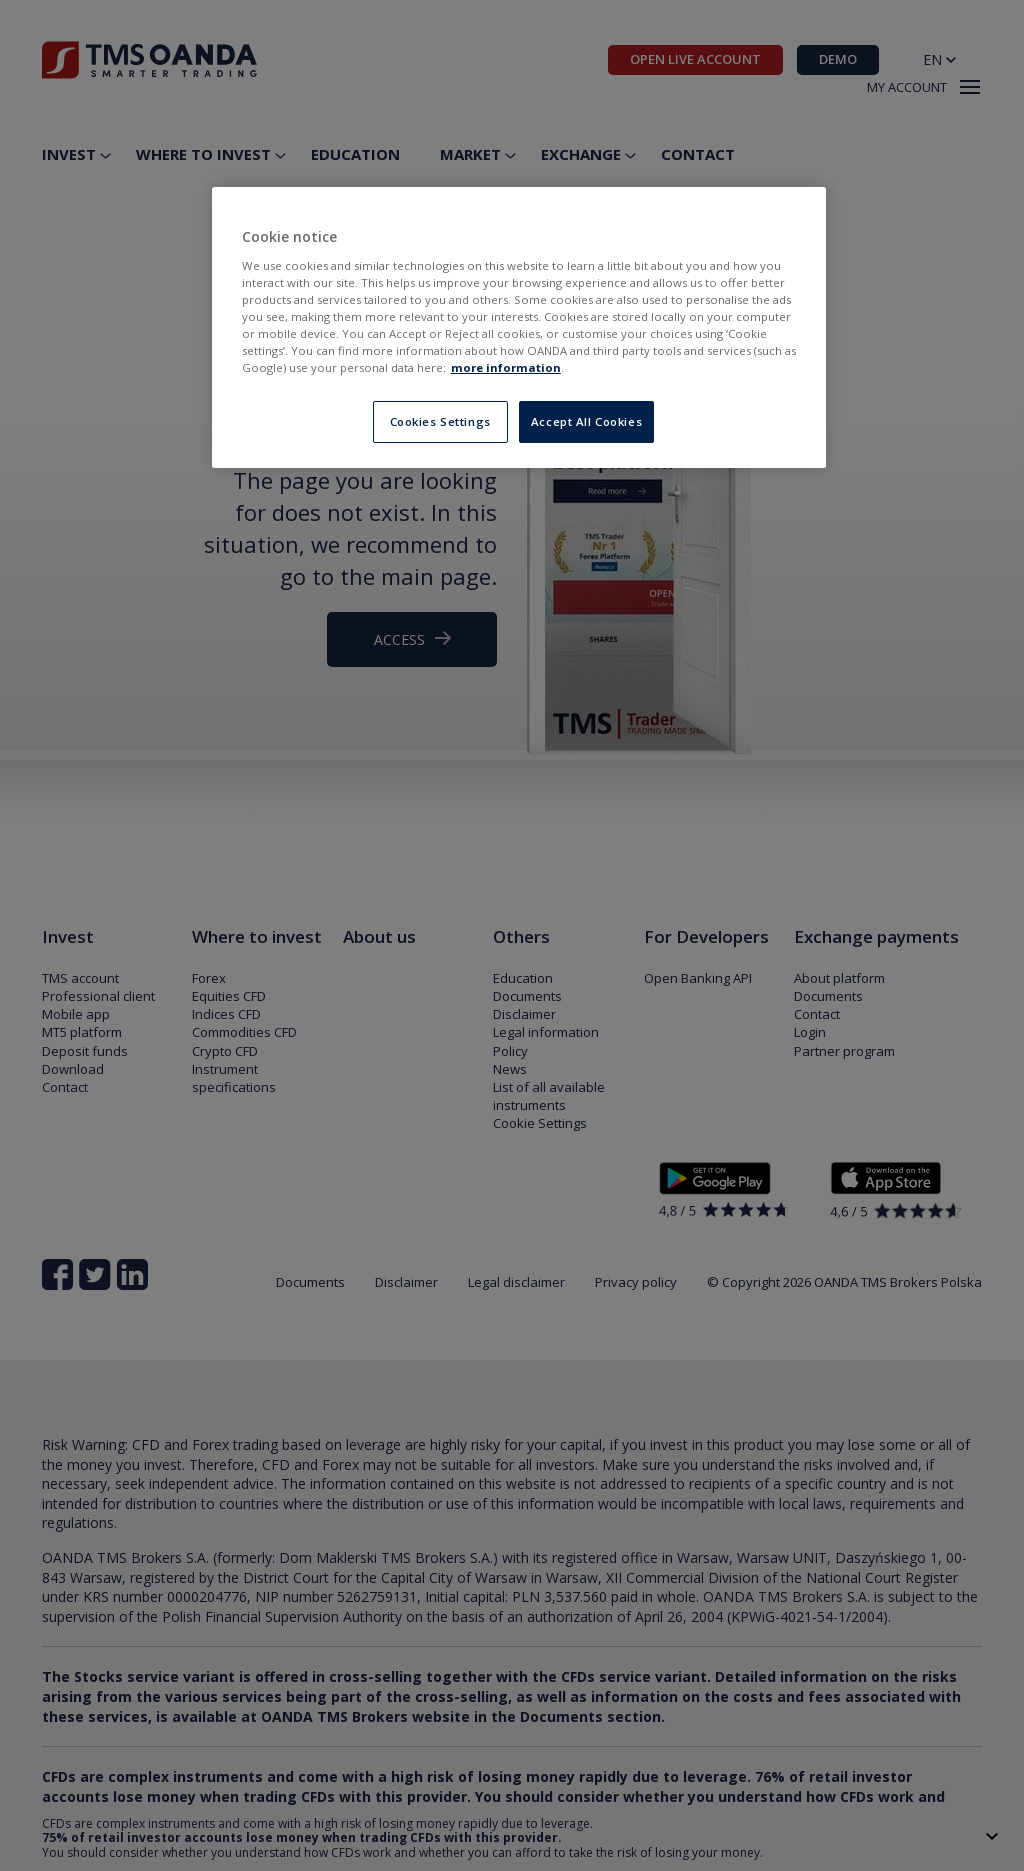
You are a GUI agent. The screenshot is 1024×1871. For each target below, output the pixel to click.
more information (506, 367)
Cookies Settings (440, 421)
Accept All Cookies (586, 421)
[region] (519, 327)
